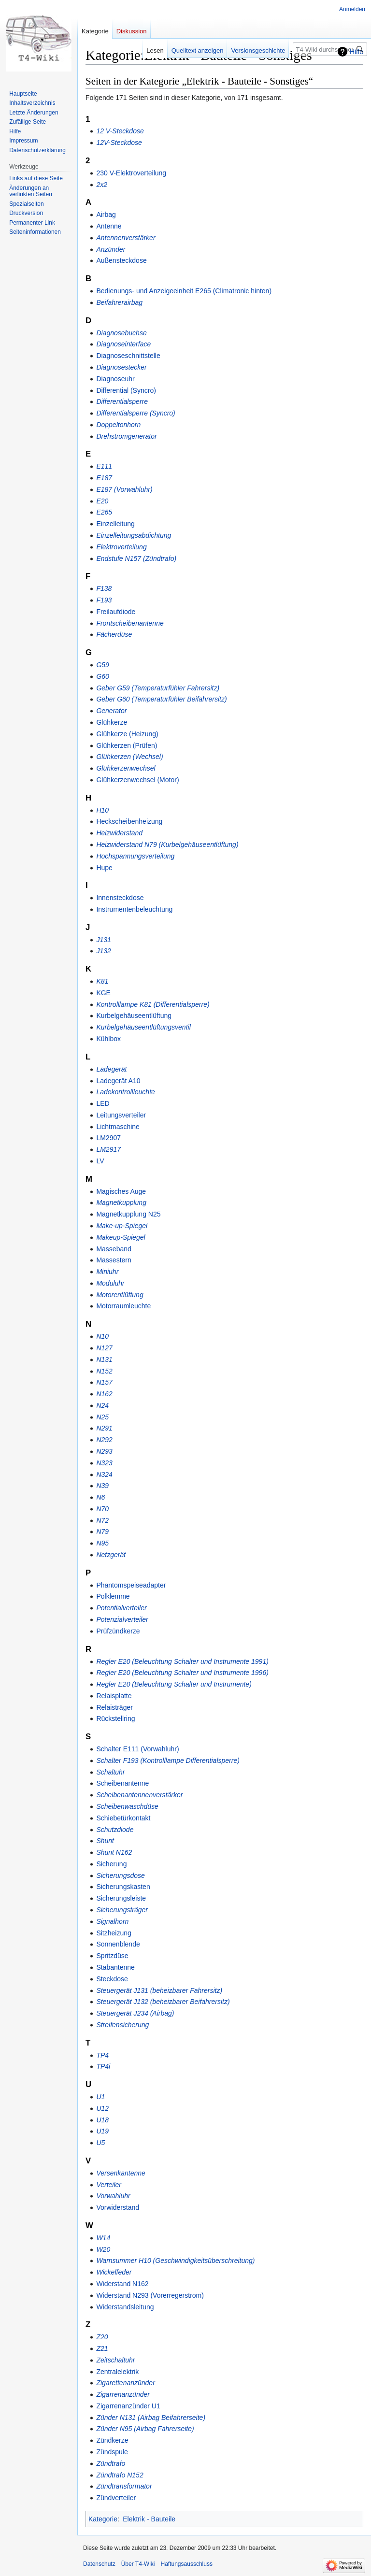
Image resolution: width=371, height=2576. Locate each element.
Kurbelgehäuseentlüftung (133, 1015)
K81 (102, 981)
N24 (102, 1405)
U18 (102, 2120)
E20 (102, 501)
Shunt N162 (114, 1852)
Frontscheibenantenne (129, 623)
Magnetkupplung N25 (128, 1214)
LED (102, 1103)
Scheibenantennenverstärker (139, 1795)
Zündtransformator (124, 2486)
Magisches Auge (121, 1191)
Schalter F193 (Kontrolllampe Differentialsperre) (167, 1760)
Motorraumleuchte (123, 1306)
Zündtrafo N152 (119, 2475)
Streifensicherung (122, 2025)
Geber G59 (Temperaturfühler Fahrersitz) (157, 688)
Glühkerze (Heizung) (127, 734)
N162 (104, 1394)
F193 (104, 600)
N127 (104, 1348)
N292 (104, 1440)
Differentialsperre (122, 401)
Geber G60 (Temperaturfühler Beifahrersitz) (161, 699)
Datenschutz (99, 2564)
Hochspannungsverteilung (135, 856)
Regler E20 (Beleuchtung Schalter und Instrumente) (173, 1684)
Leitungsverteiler (121, 1115)
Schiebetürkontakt (123, 1818)
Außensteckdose (121, 260)
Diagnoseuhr (115, 379)
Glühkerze (111, 722)
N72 (102, 1520)
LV (100, 1161)
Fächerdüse (114, 634)
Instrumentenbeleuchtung (134, 909)
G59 (102, 665)
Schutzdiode (114, 1829)
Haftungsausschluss (187, 2564)
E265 (104, 512)
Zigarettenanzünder (125, 2383)
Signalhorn (112, 1921)
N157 (104, 1382)
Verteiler (108, 2185)
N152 (104, 1371)
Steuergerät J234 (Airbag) (135, 2013)
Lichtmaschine (118, 1127)
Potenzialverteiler (122, 1619)
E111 (104, 466)
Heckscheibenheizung (129, 821)
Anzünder (110, 249)
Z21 (102, 2348)
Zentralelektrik (117, 2372)
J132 (103, 951)
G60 (102, 676)
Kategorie (102, 2519)
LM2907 (108, 1138)
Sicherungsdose (120, 1875)
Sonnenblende (118, 1944)
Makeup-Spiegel (120, 1237)
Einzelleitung (115, 524)
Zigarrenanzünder (123, 2394)
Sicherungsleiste (121, 1898)
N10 (102, 1336)
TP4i (103, 2066)
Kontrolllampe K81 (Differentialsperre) (152, 1004)
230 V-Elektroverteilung (131, 173)
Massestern (113, 1260)
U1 (100, 2097)
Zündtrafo (110, 2463)
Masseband (113, 1249)
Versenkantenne (120, 2173)
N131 (104, 1359)
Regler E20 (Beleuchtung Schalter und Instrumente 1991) (182, 1661)
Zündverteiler (116, 2498)
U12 (102, 2108)
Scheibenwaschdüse (127, 1806)
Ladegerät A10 (118, 1081)
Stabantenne (115, 1967)
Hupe (104, 868)
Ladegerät (111, 1069)
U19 (102, 2131)
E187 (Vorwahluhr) (124, 489)
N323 (104, 1463)
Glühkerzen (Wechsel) (129, 756)
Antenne (108, 226)
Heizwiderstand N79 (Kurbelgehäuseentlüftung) (167, 844)
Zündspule (112, 2452)
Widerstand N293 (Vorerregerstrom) (150, 2295)
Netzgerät (111, 1555)
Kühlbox (108, 1039)
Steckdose (112, 1979)
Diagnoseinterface (123, 344)
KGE (103, 993)
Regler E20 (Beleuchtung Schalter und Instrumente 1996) (182, 1672)
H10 (102, 810)
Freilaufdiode (115, 611)
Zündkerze (112, 2440)
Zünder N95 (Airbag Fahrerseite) (145, 2429)
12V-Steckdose (119, 142)
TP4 (102, 2055)
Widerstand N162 (122, 2284)
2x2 (101, 184)
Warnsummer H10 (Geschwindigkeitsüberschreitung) (175, 2260)
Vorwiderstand (117, 2207)
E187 (104, 478)
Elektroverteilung (121, 547)
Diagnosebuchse (121, 333)
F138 (104, 588)
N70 (102, 1509)
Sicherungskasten (123, 1886)
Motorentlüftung (119, 1295)
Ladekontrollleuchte (125, 1092)
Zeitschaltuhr (115, 2360)
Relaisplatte (113, 1696)
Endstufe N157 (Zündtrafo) (136, 558)
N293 (104, 1451)
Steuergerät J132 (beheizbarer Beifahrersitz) (162, 2001)
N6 (100, 1497)
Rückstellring (115, 1718)
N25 (102, 1417)
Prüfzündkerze (118, 1631)
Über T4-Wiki (138, 2564)
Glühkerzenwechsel (125, 768)
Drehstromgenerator (126, 436)
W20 (103, 2249)
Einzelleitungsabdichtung (133, 535)
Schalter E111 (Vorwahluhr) (137, 1749)
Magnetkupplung (121, 1202)
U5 (100, 2143)
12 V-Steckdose (119, 131)
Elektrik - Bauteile (149, 2519)
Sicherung (111, 1864)
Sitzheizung (113, 1933)
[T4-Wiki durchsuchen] (330, 49)
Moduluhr (110, 1283)
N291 (104, 1428)
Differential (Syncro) (126, 390)
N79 (102, 1531)
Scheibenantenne (122, 1783)
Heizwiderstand (119, 833)
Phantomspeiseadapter (131, 1585)
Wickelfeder (113, 2272)
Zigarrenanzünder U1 (128, 2406)
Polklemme (112, 1596)
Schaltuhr (110, 1772)
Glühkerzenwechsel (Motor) (137, 780)
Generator (111, 711)
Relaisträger (114, 1707)
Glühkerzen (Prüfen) (126, 745)
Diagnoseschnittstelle (128, 355)
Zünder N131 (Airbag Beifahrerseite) (150, 2417)
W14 (103, 2238)
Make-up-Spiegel (121, 1226)
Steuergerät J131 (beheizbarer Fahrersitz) (159, 1990)
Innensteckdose (119, 898)
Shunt (105, 1841)
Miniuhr (107, 1271)
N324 (104, 1474)
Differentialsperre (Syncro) (135, 413)
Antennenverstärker (125, 238)
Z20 (102, 2337)
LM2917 (108, 1149)
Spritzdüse (112, 1956)
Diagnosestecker (121, 367)
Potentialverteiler (121, 1608)
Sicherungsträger (122, 1910)
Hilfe (356, 52)
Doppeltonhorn (118, 425)
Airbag (105, 214)
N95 (102, 1543)
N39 (102, 1485)
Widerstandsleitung (125, 2307)
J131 (103, 940)
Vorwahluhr (113, 2196)
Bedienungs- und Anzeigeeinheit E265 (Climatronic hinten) (183, 291)
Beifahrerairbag (119, 302)
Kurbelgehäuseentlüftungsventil (143, 1027)
